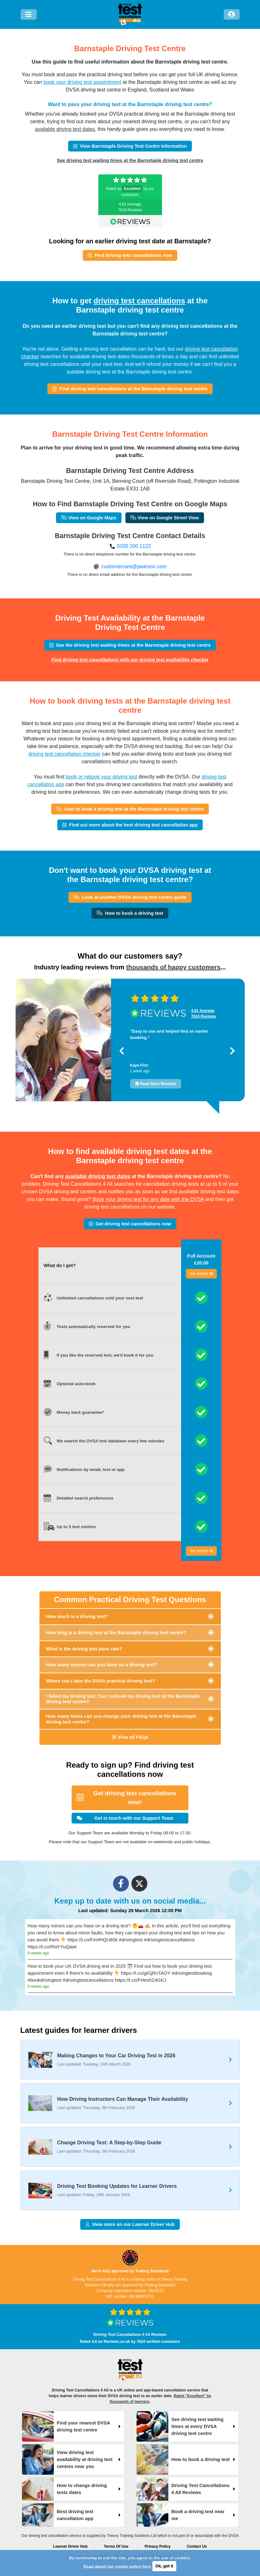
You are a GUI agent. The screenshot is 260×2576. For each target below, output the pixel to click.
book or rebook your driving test (101, 776)
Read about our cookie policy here (117, 2566)
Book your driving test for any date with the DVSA (148, 1199)
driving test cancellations (139, 300)
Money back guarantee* (80, 1412)
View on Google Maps (88, 517)
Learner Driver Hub (70, 2546)
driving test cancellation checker (64, 754)
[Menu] (29, 14)
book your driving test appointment (83, 82)
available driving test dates (65, 129)
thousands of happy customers (173, 967)
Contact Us (197, 2546)
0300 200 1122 (134, 546)
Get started (201, 1273)
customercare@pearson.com (134, 566)
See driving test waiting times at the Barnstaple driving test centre (130, 160)
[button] (121, 1051)
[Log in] (232, 14)
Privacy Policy (158, 2546)
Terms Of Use (116, 2546)
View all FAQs (130, 1737)
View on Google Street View (164, 517)
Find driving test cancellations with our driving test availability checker (130, 659)
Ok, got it (164, 2566)
